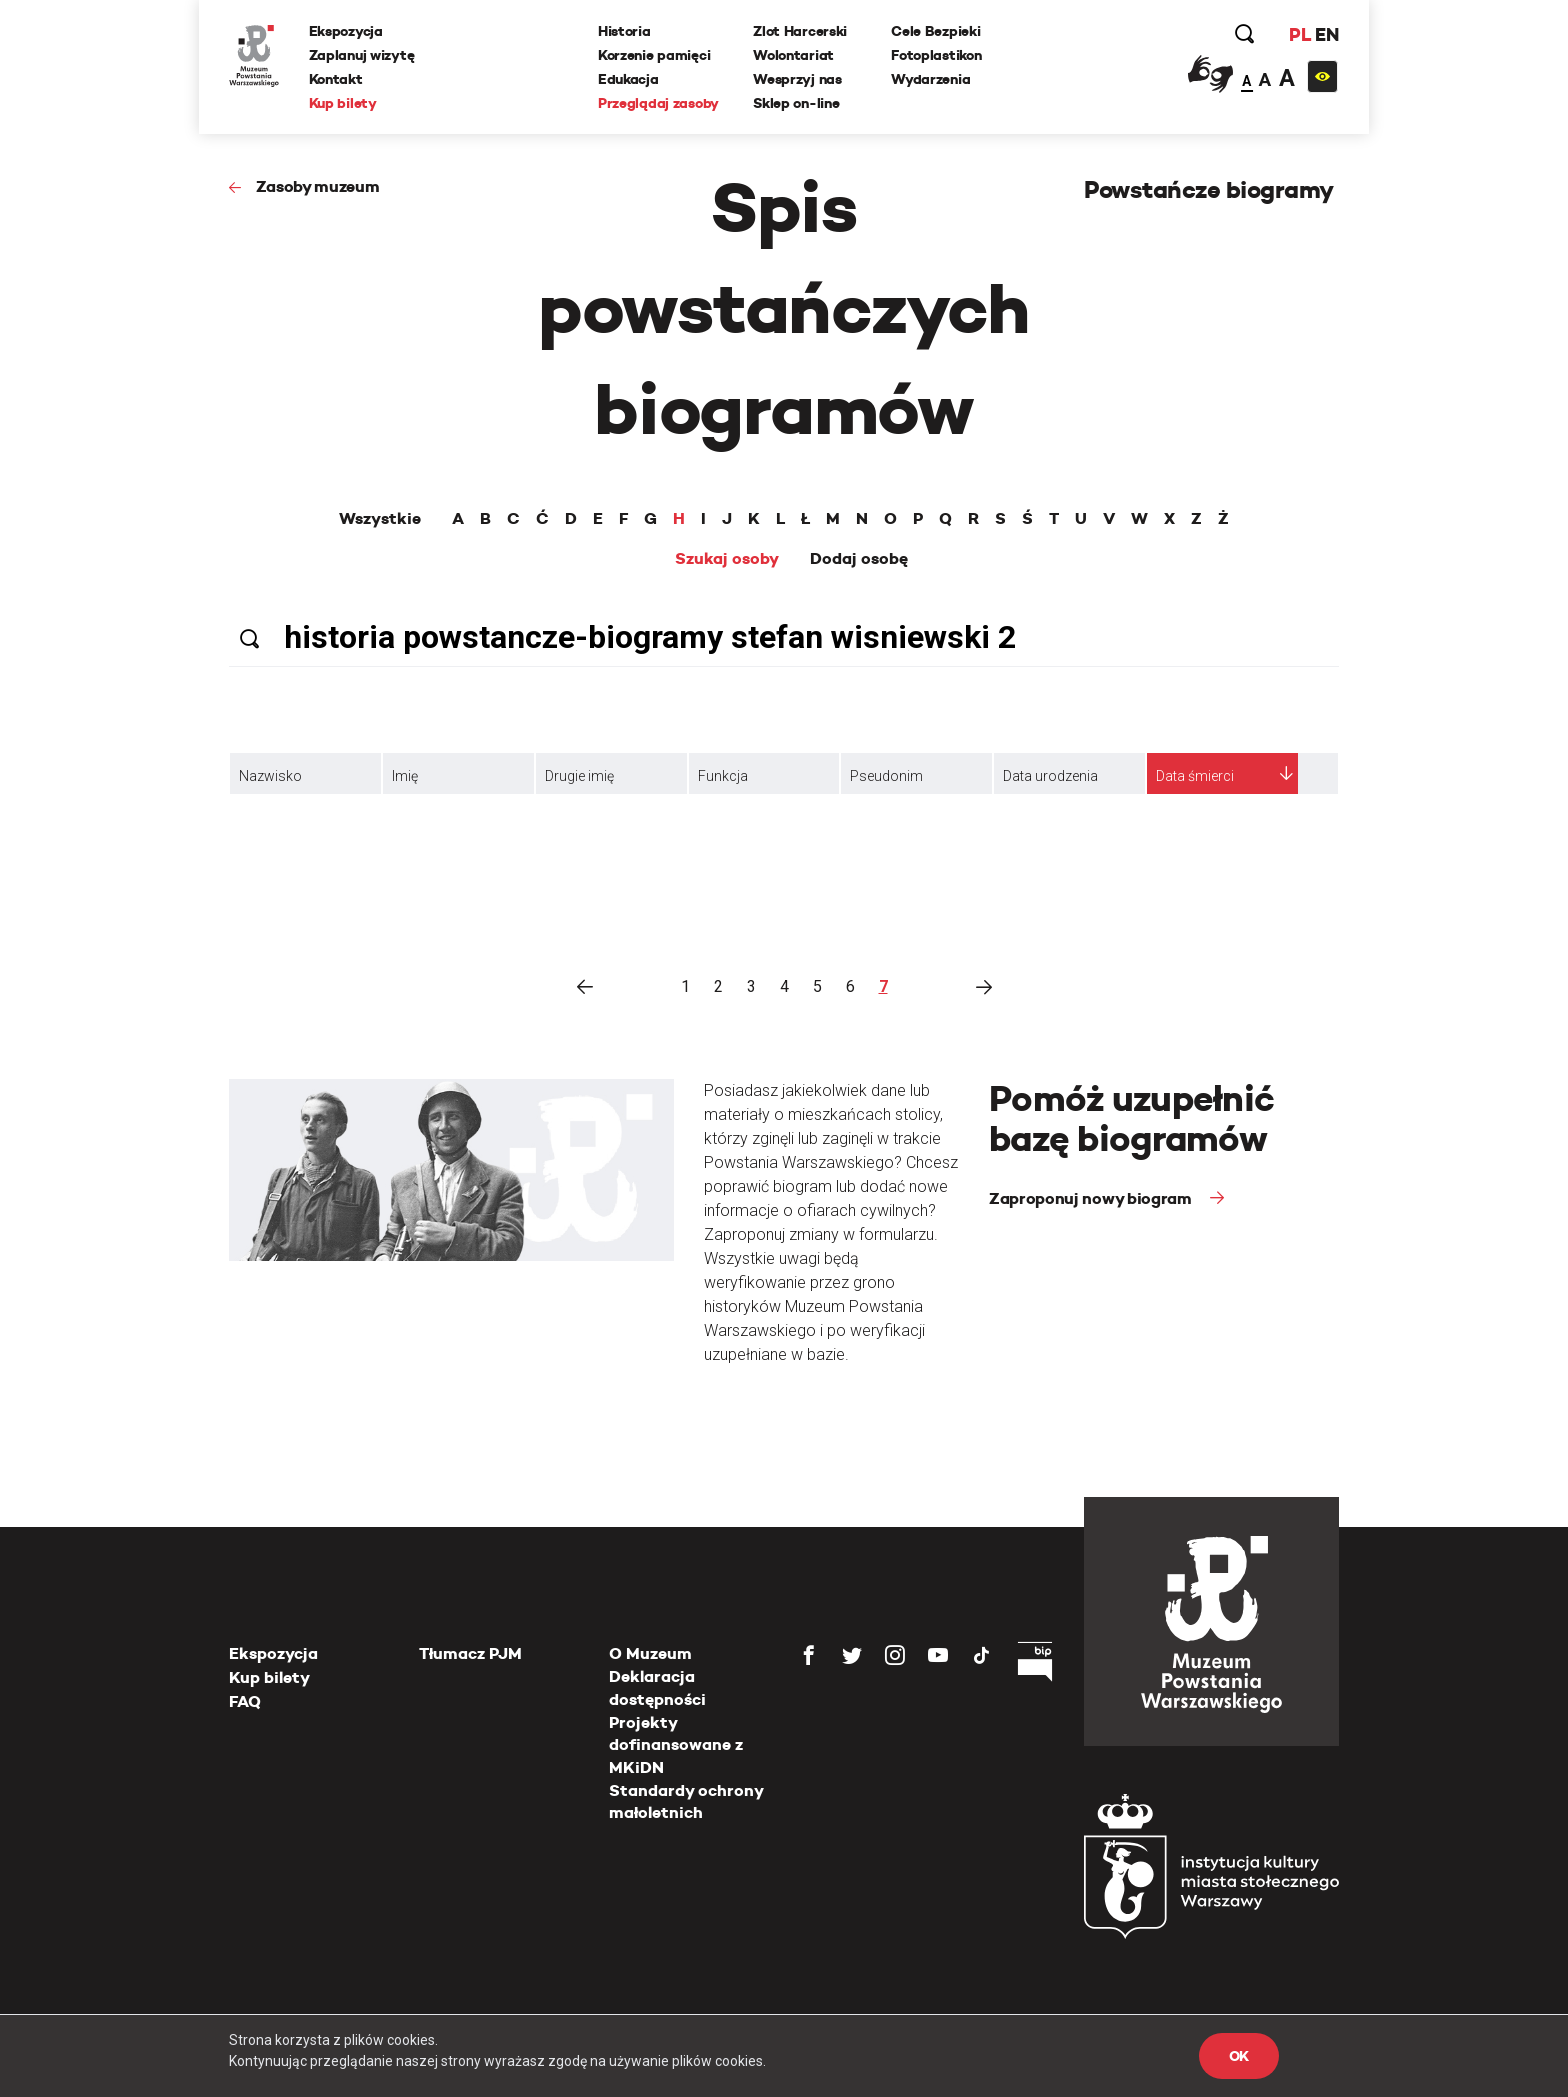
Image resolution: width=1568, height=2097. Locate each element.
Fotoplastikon (936, 55)
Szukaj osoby (727, 559)
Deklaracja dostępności (657, 1687)
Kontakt (336, 79)
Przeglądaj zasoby (658, 103)
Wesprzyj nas (797, 79)
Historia (624, 31)
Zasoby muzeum (318, 186)
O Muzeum (650, 1653)
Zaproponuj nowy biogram (1092, 1198)
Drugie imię (579, 776)
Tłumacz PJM (470, 1653)
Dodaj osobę (859, 559)
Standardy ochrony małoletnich (686, 1801)
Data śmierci (1195, 776)
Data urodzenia (1050, 776)
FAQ (245, 1701)
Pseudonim (886, 776)
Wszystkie (380, 519)
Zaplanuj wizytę (362, 55)
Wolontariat (793, 55)
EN (1326, 34)
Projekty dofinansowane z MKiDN (676, 1745)
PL (1299, 34)
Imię (405, 776)
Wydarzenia (930, 79)
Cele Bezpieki (935, 31)
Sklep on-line (796, 103)
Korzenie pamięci (654, 55)
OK (1239, 2056)
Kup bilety (343, 103)
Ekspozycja (346, 31)
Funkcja (723, 776)
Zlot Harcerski (800, 31)
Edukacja (628, 79)
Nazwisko (270, 776)
